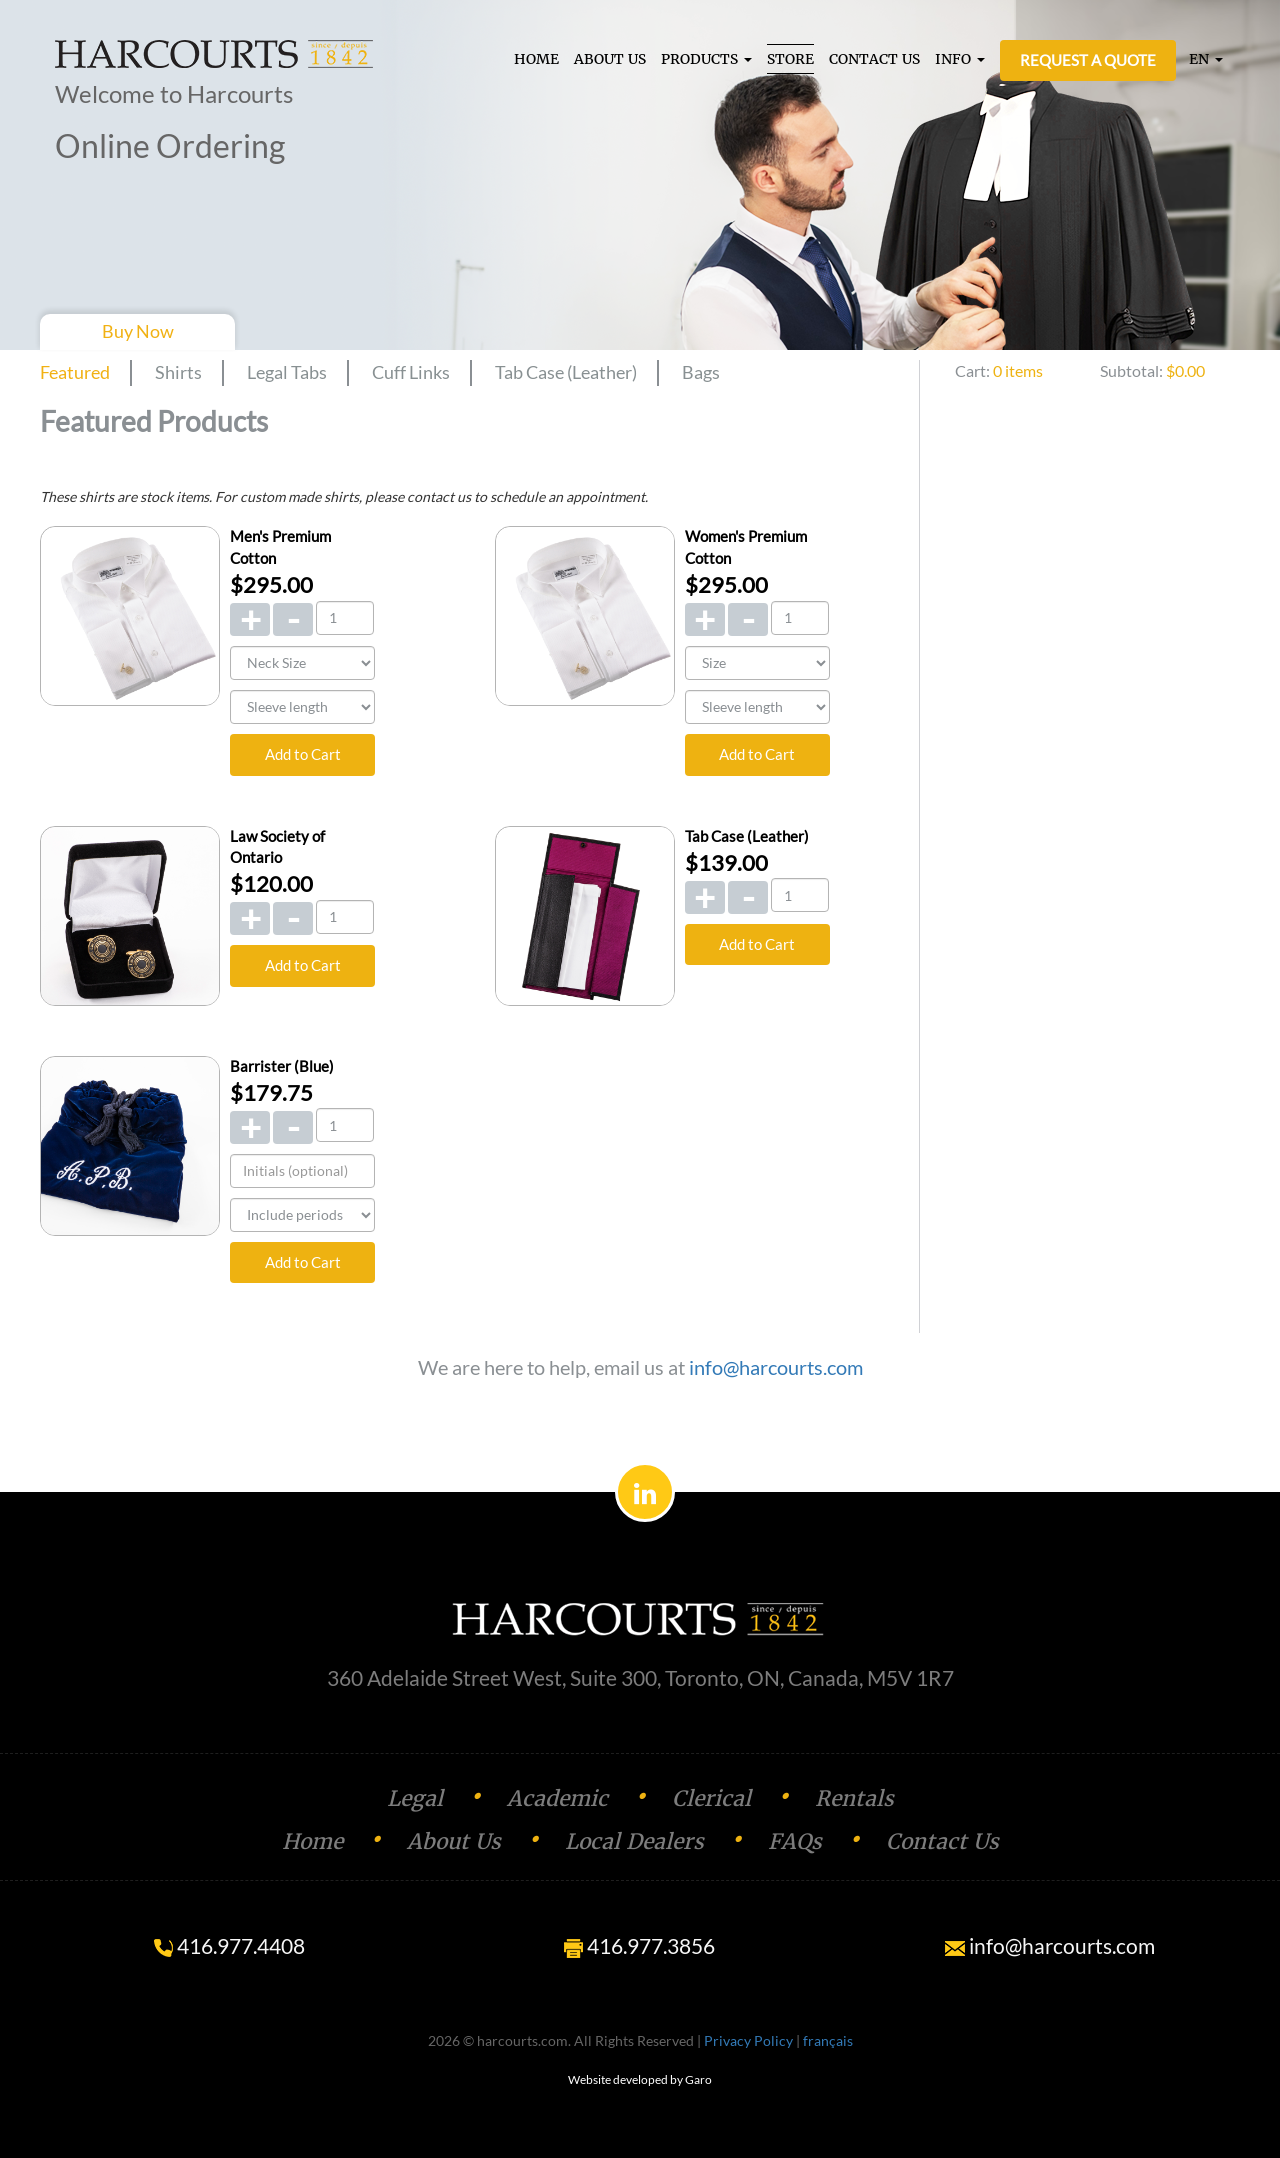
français (828, 2040)
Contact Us (942, 1841)
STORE (790, 59)
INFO (960, 59)
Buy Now (138, 331)
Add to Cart (303, 754)
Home (312, 1841)
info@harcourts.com (776, 1367)
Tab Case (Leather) (566, 372)
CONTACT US (874, 59)
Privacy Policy (748, 2040)
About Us (454, 1841)
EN (1206, 59)
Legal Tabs (287, 372)
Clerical (711, 1798)
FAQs (795, 1841)
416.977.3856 (639, 1945)
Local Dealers (634, 1841)
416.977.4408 (229, 1945)
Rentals (854, 1798)
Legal (415, 1798)
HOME (536, 59)
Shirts (178, 372)
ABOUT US (610, 59)
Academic (557, 1798)
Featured (75, 372)
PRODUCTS (706, 59)
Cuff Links (411, 372)
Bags (701, 372)
